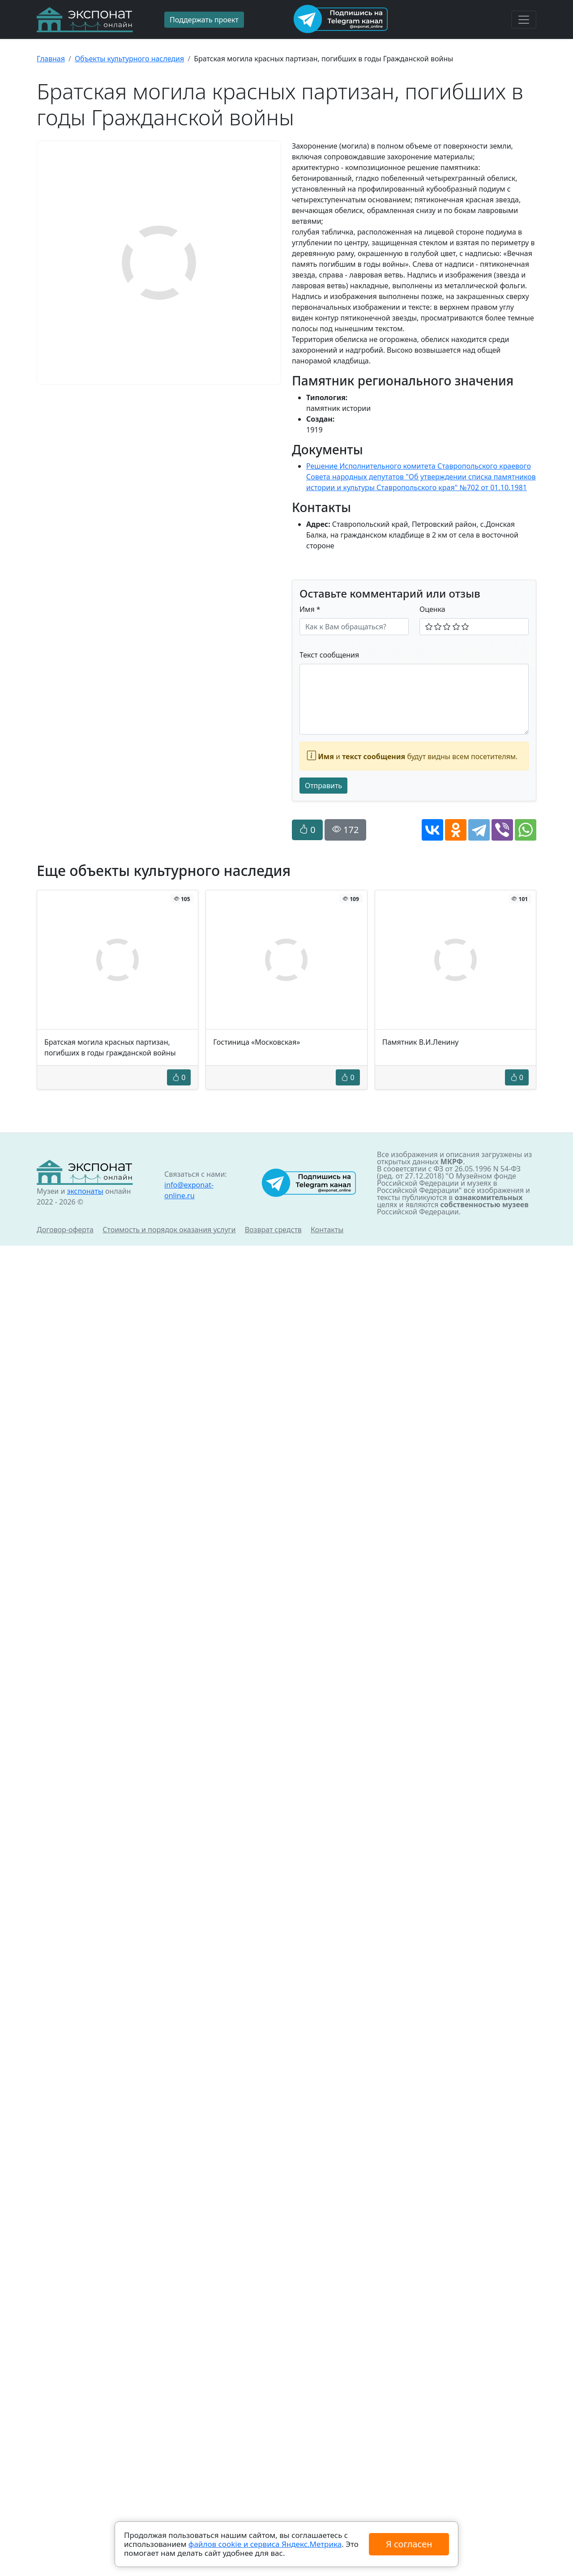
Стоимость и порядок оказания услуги (169, 1230)
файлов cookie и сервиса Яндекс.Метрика (265, 2544)
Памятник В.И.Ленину (420, 1042)
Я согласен (409, 2544)
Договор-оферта (65, 1230)
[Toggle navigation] (523, 20)
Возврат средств (273, 1230)
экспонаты (85, 1191)
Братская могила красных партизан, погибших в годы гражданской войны (110, 1047)
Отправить (323, 785)
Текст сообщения (329, 655)
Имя (310, 609)
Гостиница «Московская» (256, 1042)
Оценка (432, 609)
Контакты (327, 1230)
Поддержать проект (204, 20)
